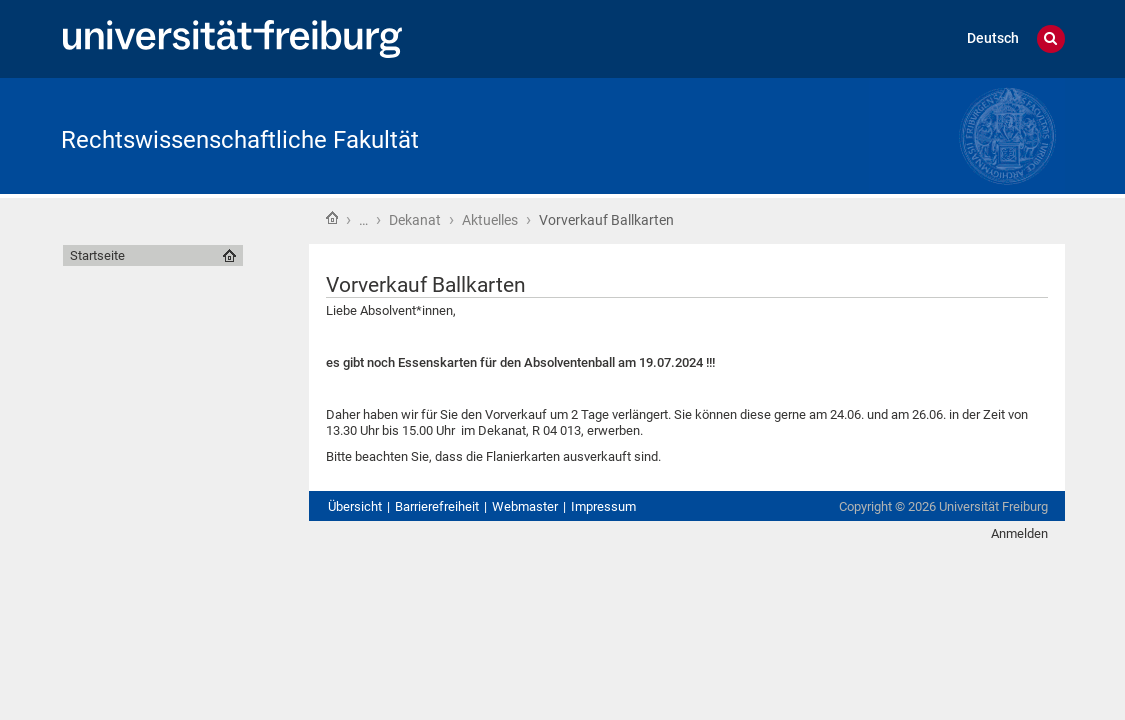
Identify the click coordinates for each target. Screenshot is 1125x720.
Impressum (603, 506)
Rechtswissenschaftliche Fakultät (240, 140)
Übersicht (355, 506)
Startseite (332, 218)
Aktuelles (490, 220)
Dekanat (415, 220)
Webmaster (525, 506)
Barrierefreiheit (437, 506)
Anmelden (1019, 533)
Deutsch (993, 38)
